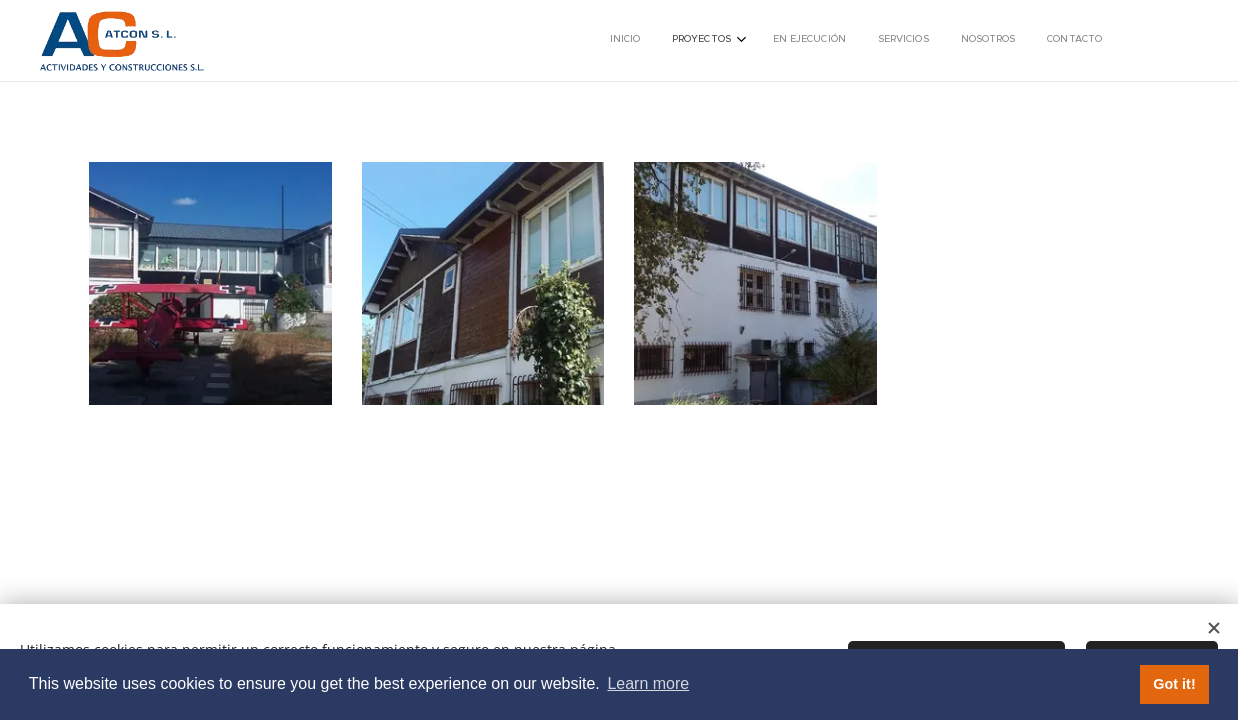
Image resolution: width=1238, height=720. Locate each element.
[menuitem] (937, 41)
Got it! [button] (1174, 684)
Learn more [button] (648, 683)
